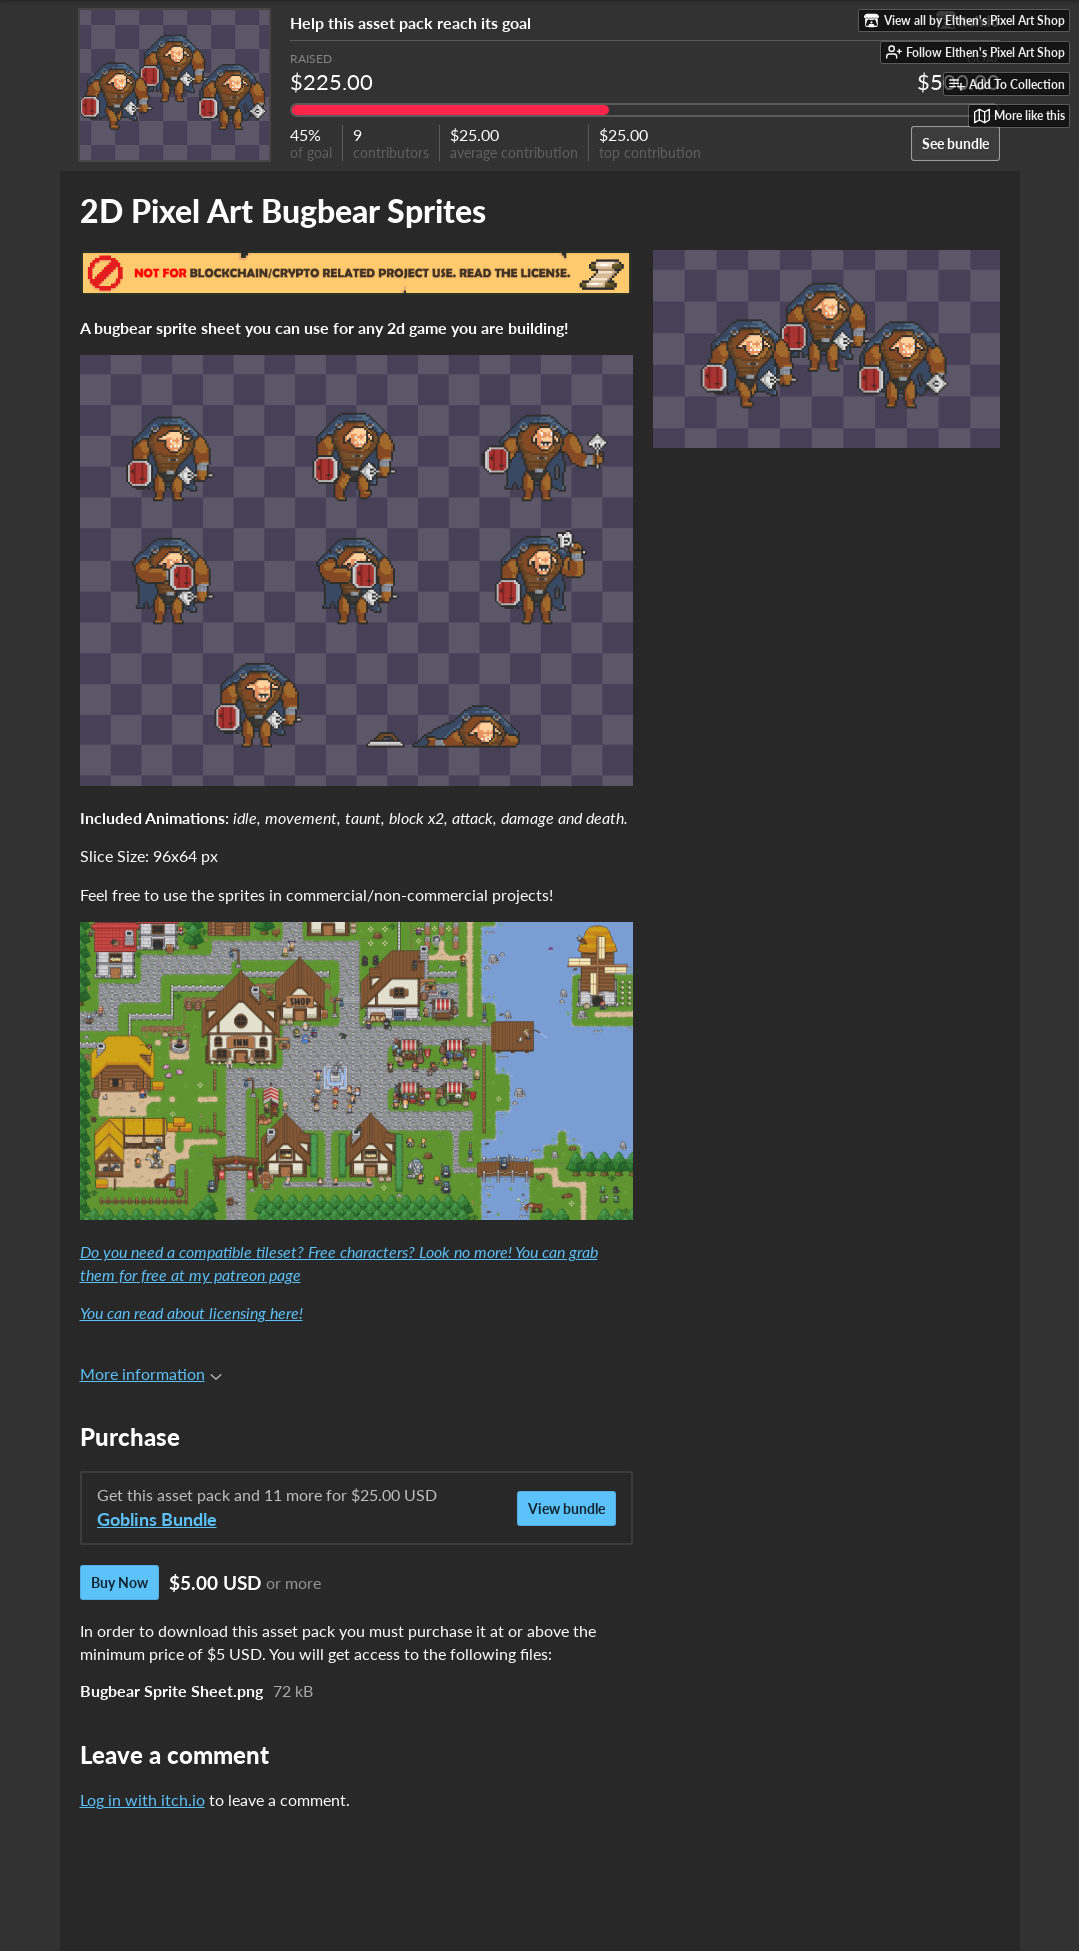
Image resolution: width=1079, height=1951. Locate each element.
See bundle (955, 143)
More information (151, 1373)
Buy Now (119, 1582)
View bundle (566, 1508)
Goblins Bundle (157, 1519)
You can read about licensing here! (191, 1312)
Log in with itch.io (142, 1799)
